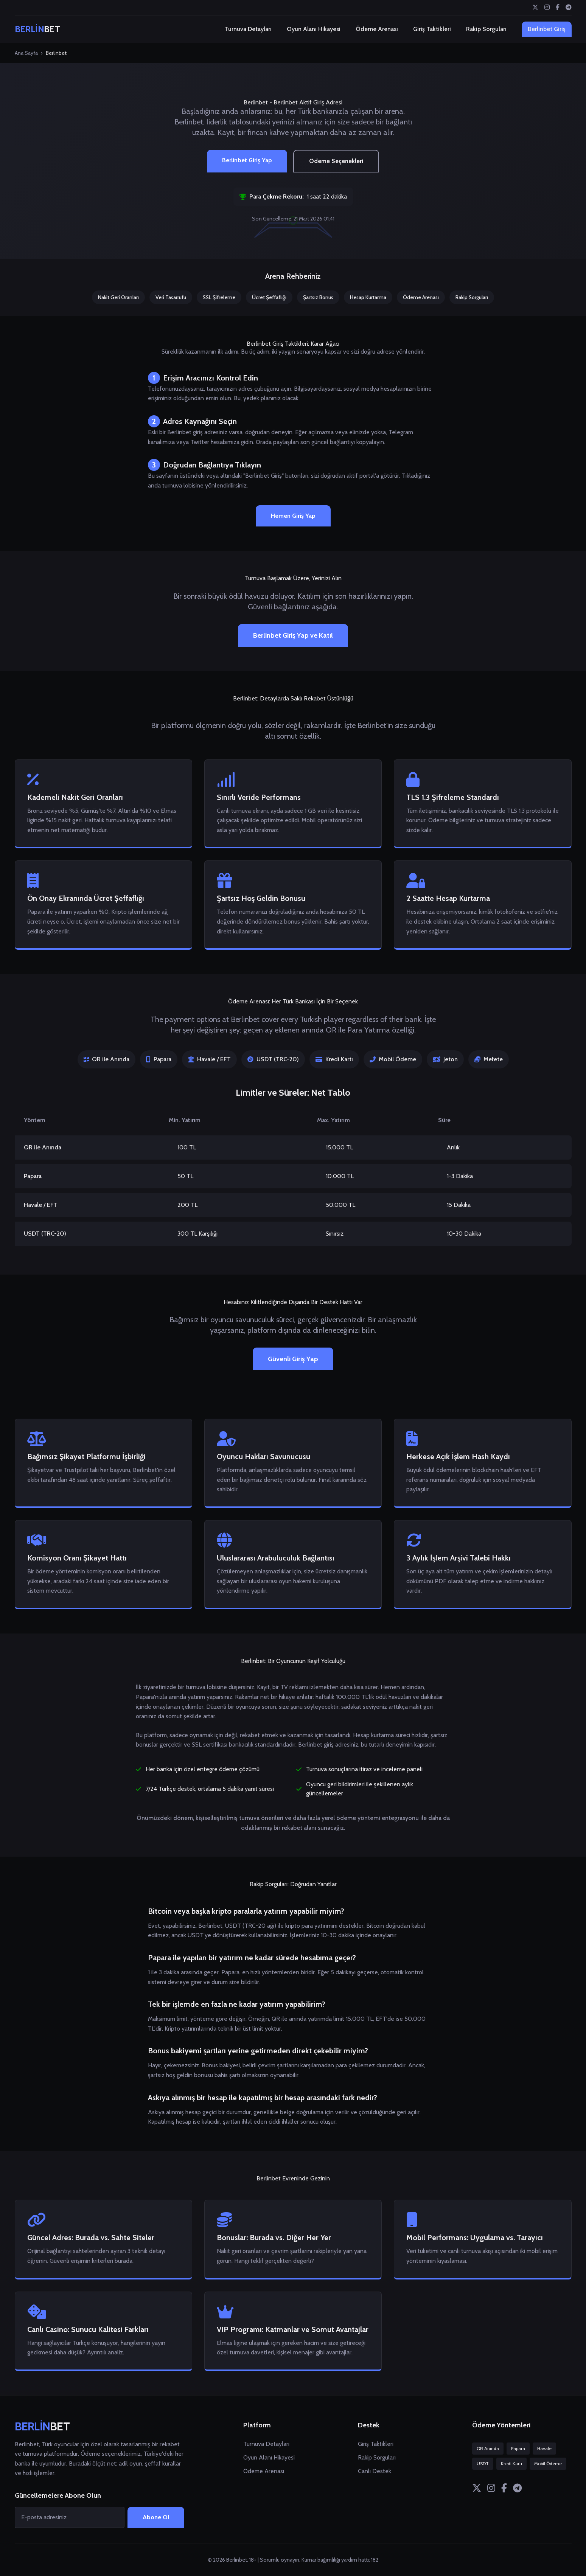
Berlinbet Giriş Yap (247, 160)
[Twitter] (535, 7)
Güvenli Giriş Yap (293, 1359)
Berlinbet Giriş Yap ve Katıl (293, 635)
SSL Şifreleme (219, 297)
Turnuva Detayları (248, 29)
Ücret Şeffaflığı (269, 297)
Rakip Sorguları (486, 29)
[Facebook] (558, 7)
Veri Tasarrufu (170, 297)
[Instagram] (547, 7)
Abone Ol (156, 2517)
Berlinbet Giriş (547, 29)
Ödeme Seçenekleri (336, 161)
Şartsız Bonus (318, 297)
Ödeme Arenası (377, 29)
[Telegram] (569, 7)
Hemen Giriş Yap (293, 515)
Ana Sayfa (26, 53)
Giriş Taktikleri (432, 29)
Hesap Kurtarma (368, 297)
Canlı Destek (374, 2471)
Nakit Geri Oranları (118, 297)
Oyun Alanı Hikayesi (313, 29)
